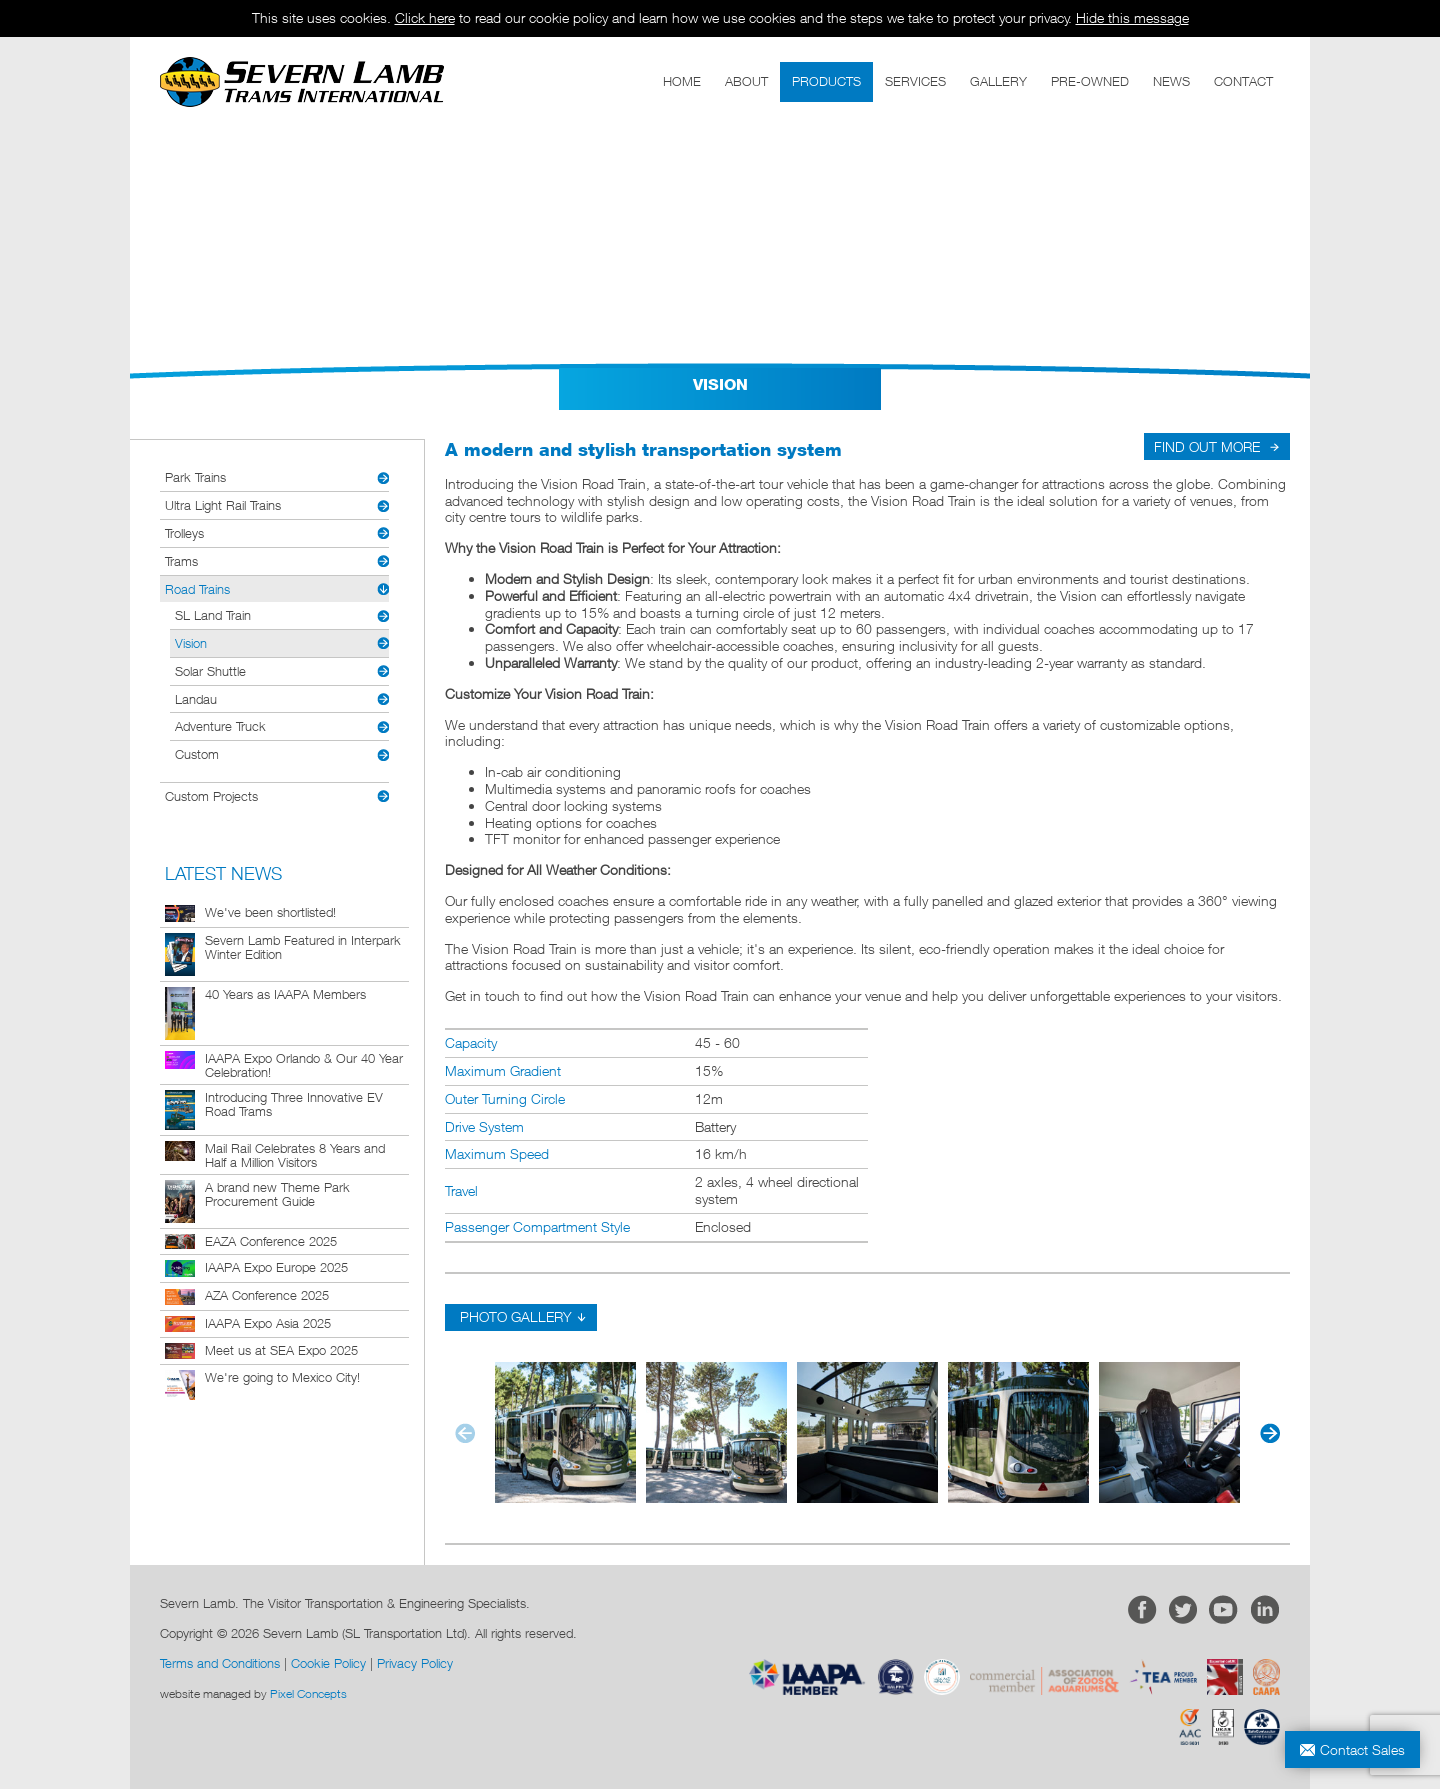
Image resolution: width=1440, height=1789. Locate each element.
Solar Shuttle (210, 671)
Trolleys (184, 533)
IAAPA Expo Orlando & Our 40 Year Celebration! (304, 1065)
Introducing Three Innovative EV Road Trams (294, 1104)
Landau (196, 699)
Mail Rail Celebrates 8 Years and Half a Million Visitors (295, 1155)
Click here (425, 17)
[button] (1266, 1433)
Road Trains (197, 589)
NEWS (1171, 81)
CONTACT (1243, 81)
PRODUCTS (826, 81)
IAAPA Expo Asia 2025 (268, 1323)
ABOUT (746, 81)
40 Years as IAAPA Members (285, 994)
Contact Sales (1362, 1749)
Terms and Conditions (220, 1663)
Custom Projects (211, 796)
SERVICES (915, 81)
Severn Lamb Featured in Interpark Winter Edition (303, 947)
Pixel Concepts (308, 1693)
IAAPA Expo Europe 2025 (276, 1267)
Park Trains (195, 477)
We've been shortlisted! (270, 912)
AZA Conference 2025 (267, 1295)
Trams (181, 561)
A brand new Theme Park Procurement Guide (277, 1194)
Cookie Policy (328, 1663)
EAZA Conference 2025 (271, 1241)
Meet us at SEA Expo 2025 (281, 1350)
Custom (197, 754)
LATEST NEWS (223, 873)
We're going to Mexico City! (282, 1377)
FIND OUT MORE (1207, 446)
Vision (191, 643)
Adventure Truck (220, 726)
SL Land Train (213, 615)
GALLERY (998, 81)
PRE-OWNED (1090, 81)
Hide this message (1132, 17)
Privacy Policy (415, 1663)
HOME (682, 81)
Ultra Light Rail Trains (223, 505)
